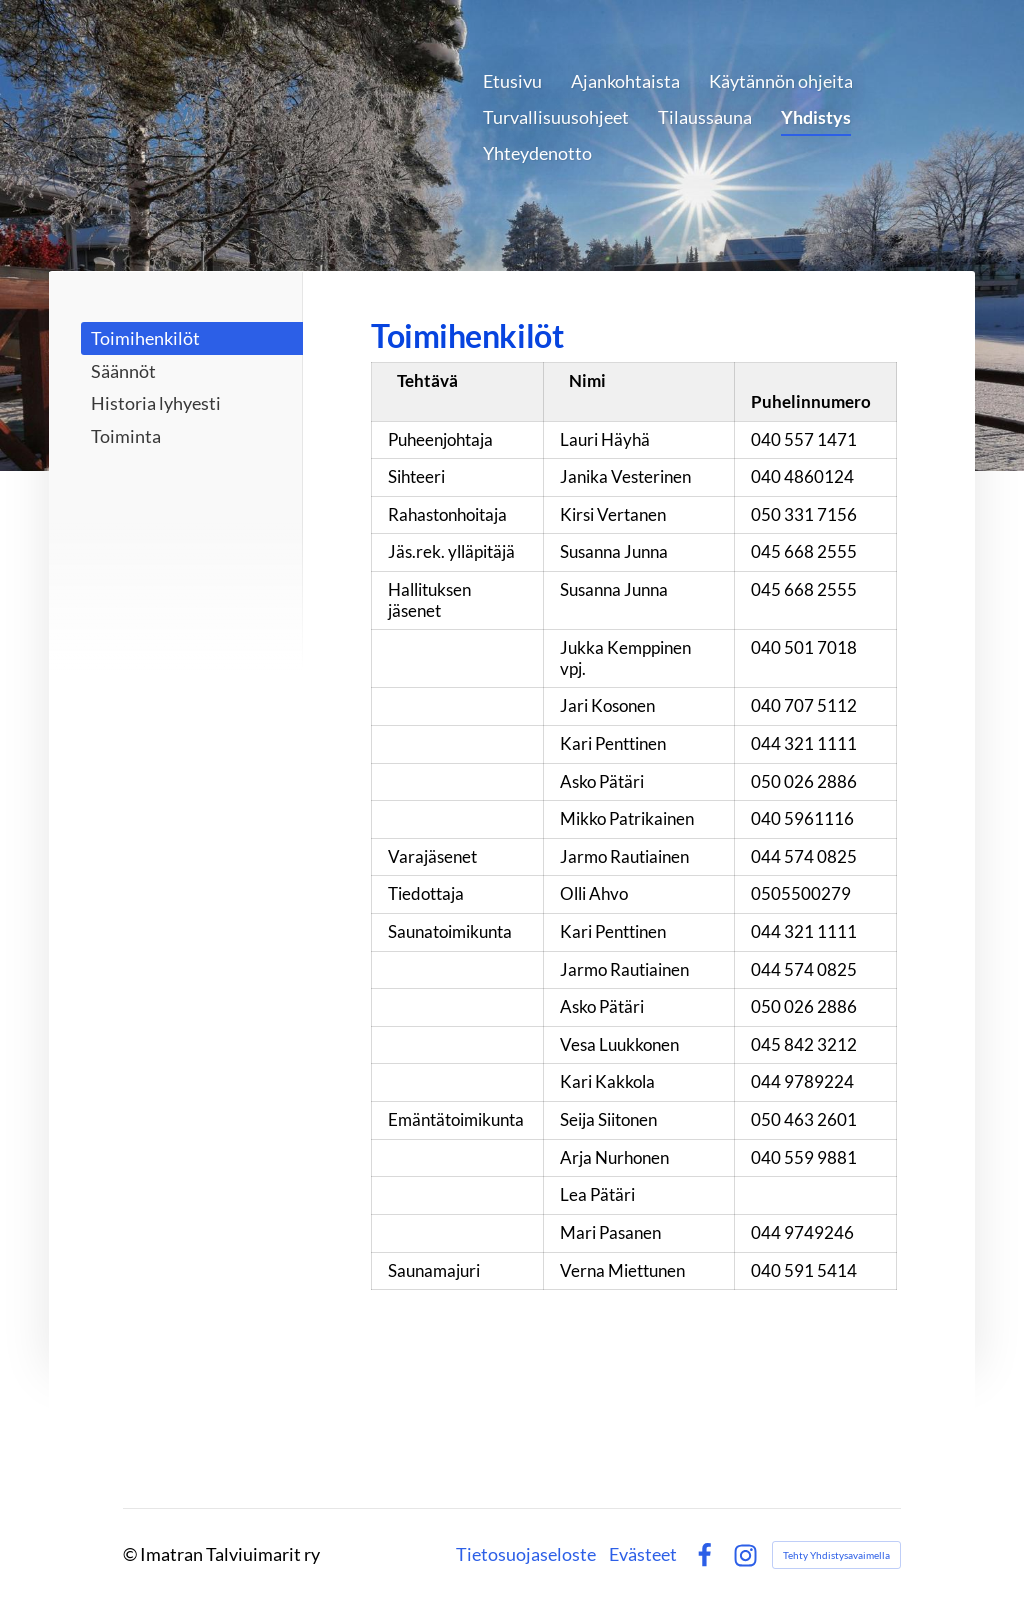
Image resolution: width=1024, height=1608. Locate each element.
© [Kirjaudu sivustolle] (131, 1554)
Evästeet (643, 1555)
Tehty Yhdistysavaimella (836, 1555)
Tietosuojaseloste (526, 1555)
